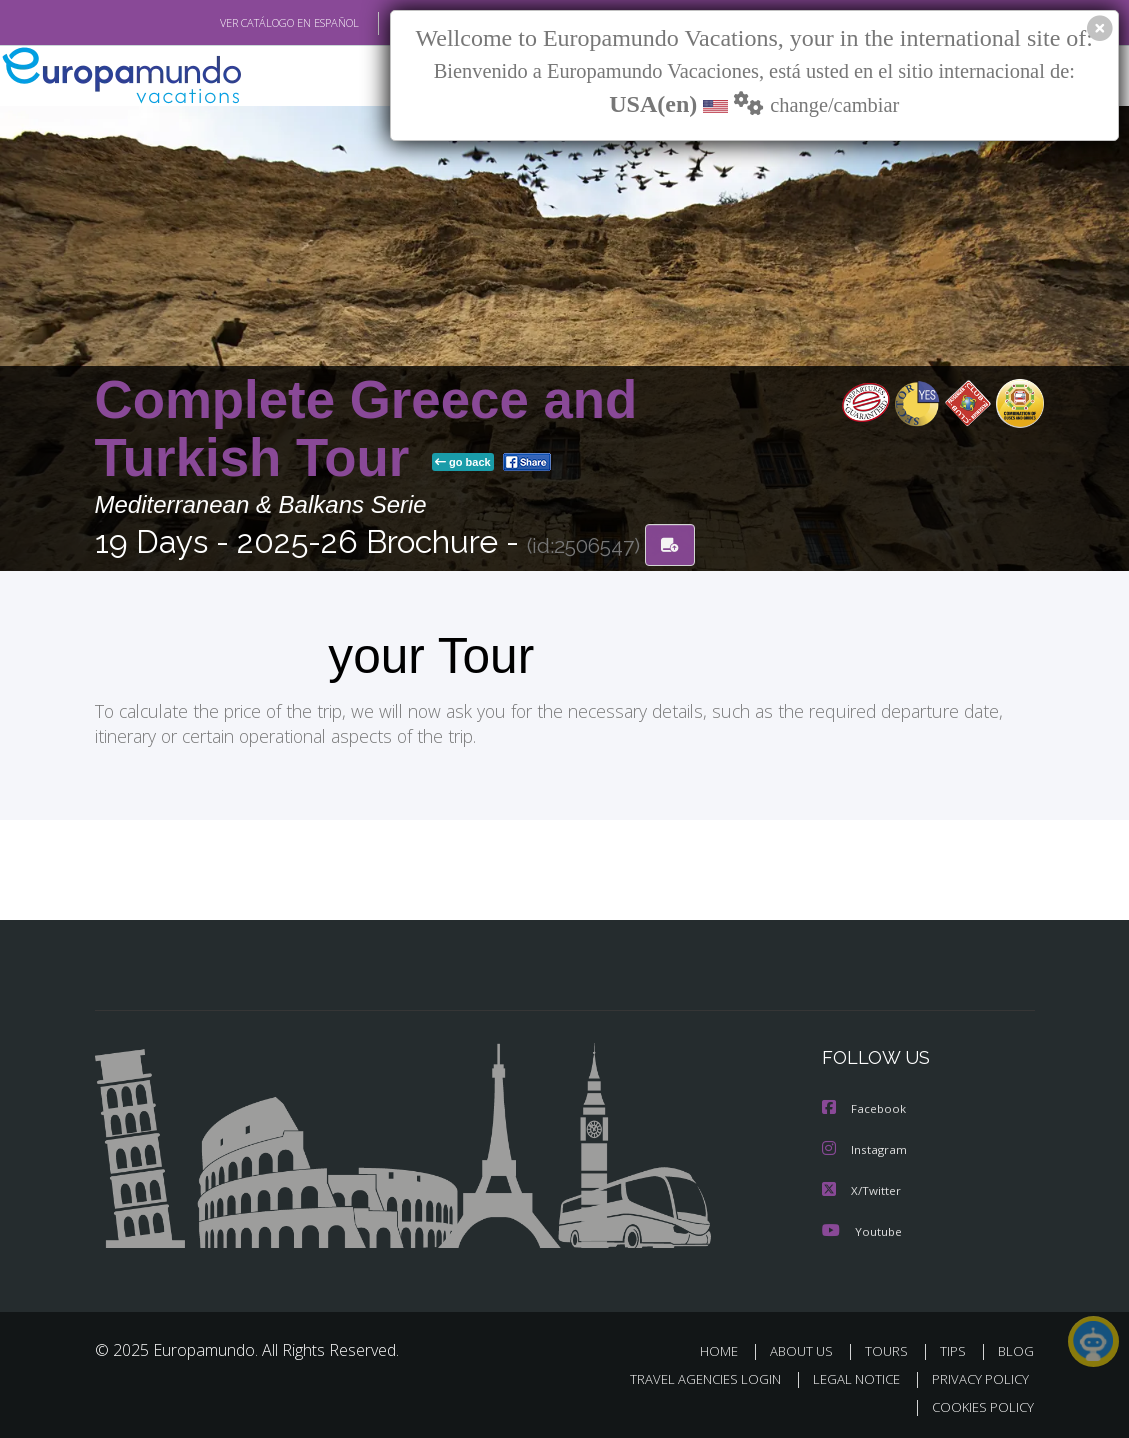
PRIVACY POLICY (975, 1375)
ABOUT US (808, 1347)
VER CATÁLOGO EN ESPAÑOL (242, 23)
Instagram (865, 1147)
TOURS (891, 1347)
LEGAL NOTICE (847, 1375)
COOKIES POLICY (979, 1403)
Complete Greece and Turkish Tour (366, 429)
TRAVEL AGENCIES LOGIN (690, 1375)
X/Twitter (862, 1187)
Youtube (862, 1227)
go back (463, 463)
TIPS (956, 1347)
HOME (727, 1347)
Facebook (865, 1107)
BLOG (1016, 1347)
